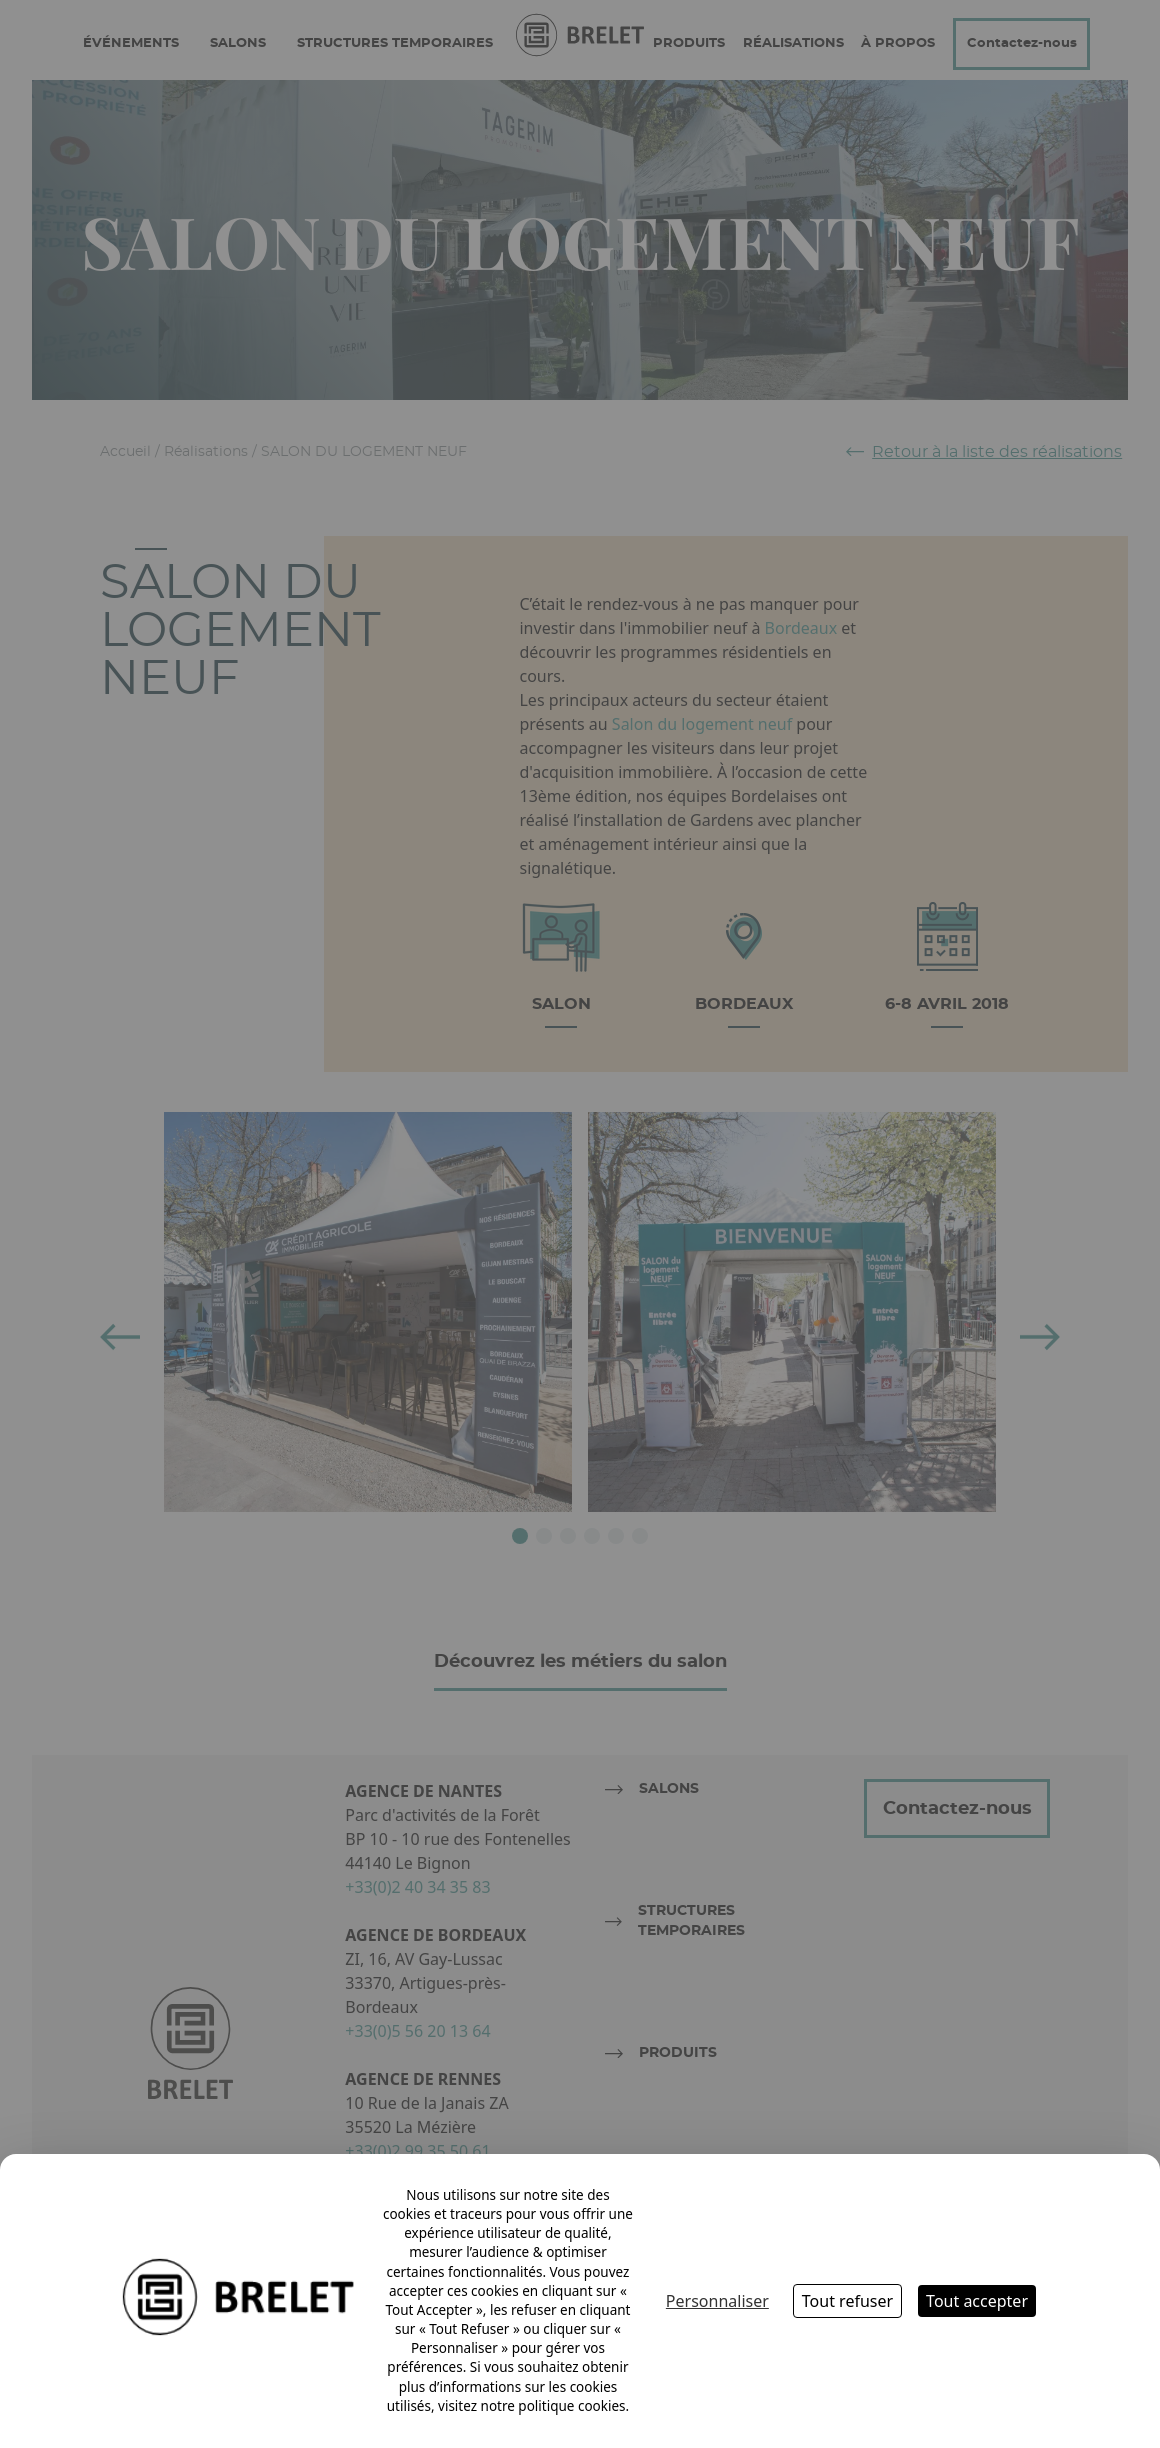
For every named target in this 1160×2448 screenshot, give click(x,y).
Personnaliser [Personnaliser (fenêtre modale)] (717, 2301)
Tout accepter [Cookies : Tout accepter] (977, 2301)
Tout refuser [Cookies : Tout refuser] (847, 2301)
